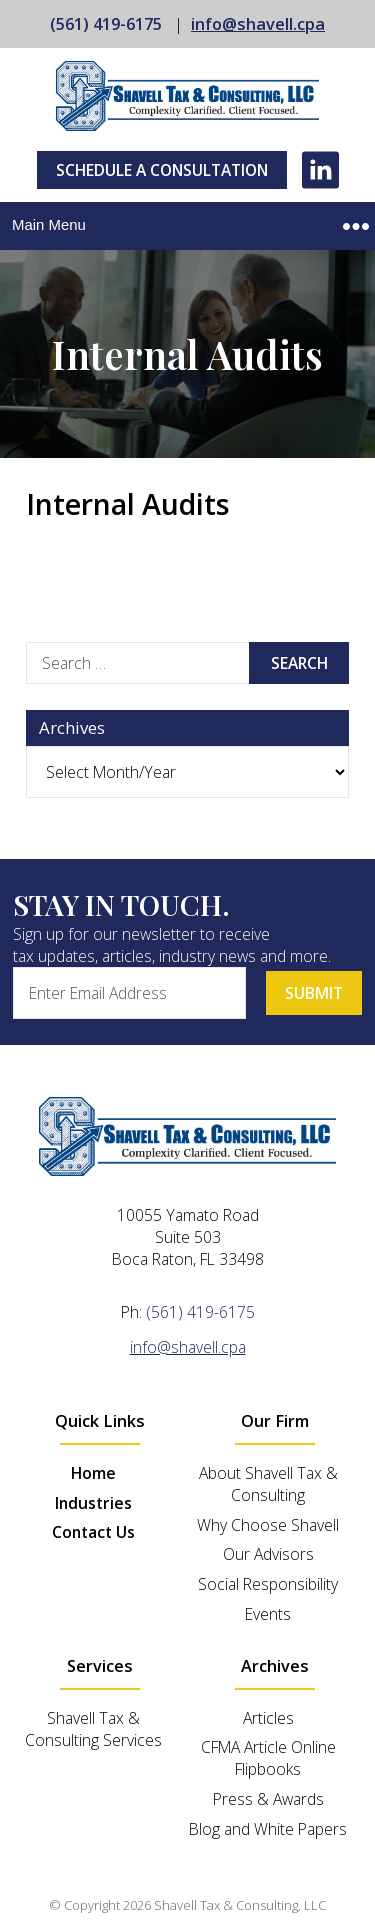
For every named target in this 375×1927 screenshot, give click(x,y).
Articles (268, 1718)
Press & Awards (268, 1799)
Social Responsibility (268, 1584)
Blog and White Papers (268, 1829)
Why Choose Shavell (268, 1525)
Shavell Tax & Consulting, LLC (240, 1905)
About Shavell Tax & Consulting (268, 1484)
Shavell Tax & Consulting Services (93, 1729)
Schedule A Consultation (162, 170)
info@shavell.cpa (258, 24)
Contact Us (93, 1532)
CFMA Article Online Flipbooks (268, 1758)
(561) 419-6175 (106, 24)
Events (268, 1614)
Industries (93, 1503)
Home (93, 1473)
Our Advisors (268, 1554)
